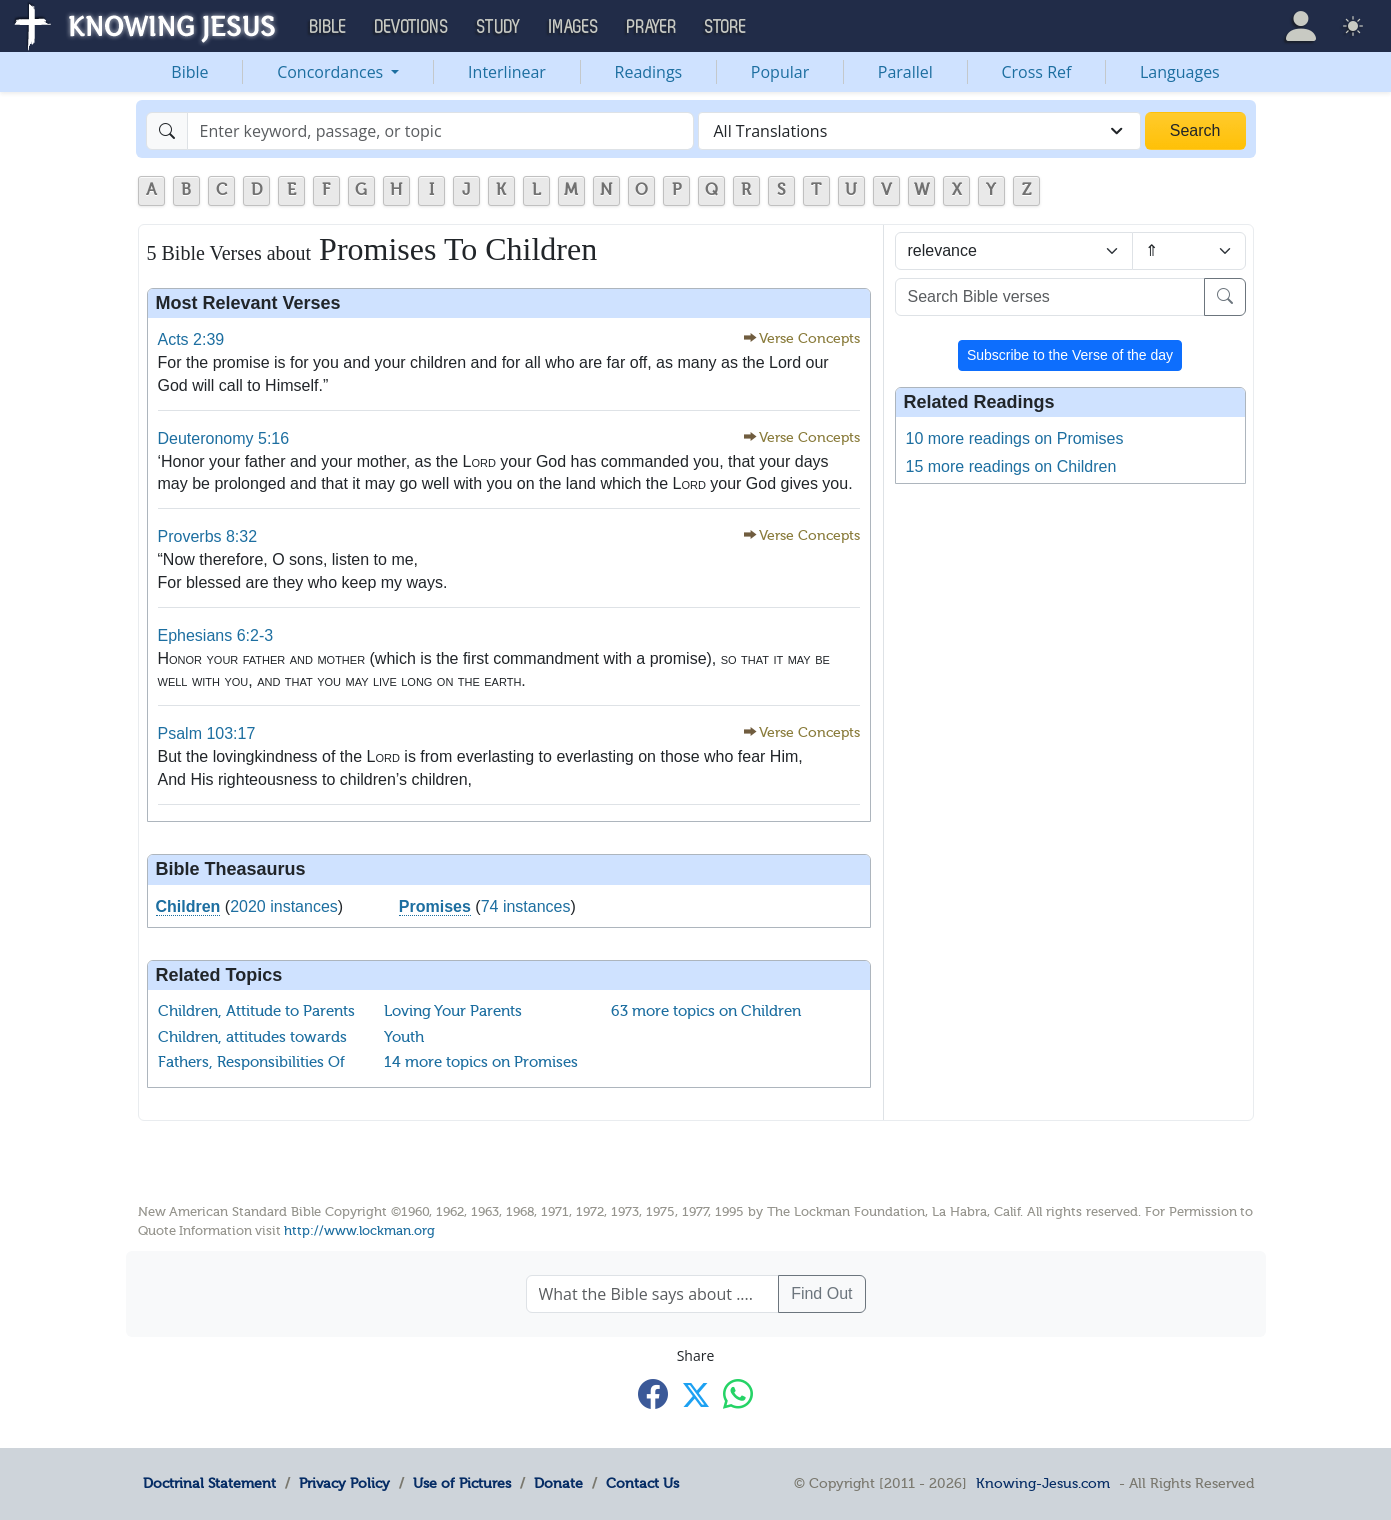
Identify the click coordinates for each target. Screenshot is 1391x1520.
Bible (189, 72)
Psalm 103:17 (207, 733)
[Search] (440, 131)
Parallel (905, 72)
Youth (404, 1037)
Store (726, 27)
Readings (649, 72)
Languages (1180, 72)
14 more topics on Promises (481, 1062)
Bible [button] (328, 27)
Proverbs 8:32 (208, 536)
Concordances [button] (332, 72)
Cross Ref (1036, 72)
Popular (780, 72)
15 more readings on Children (1011, 466)
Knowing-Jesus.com (1043, 1483)
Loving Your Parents (453, 1011)
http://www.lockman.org (359, 1230)
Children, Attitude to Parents (256, 1011)
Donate (558, 1483)
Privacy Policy (344, 1483)
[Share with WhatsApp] (738, 1393)
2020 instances (284, 906)
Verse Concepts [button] (809, 338)
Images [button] (574, 27)
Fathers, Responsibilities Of (251, 1062)
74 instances (526, 906)
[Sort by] (1014, 251)
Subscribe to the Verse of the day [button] (1070, 355)
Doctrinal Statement (209, 1483)
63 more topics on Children (706, 1011)
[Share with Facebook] (653, 1393)
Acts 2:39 (191, 339)
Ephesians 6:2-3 (216, 635)
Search (1195, 130)
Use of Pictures (462, 1483)
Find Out (821, 1293)
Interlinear (507, 72)
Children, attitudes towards (252, 1037)
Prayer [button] (652, 27)
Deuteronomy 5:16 (224, 438)
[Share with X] (696, 1395)
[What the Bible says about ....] (653, 1294)
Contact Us (642, 1483)
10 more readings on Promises (1015, 438)
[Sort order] (1188, 251)
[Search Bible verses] (1050, 297)
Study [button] (499, 27)
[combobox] (919, 131)
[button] (1301, 26)
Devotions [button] (412, 27)
